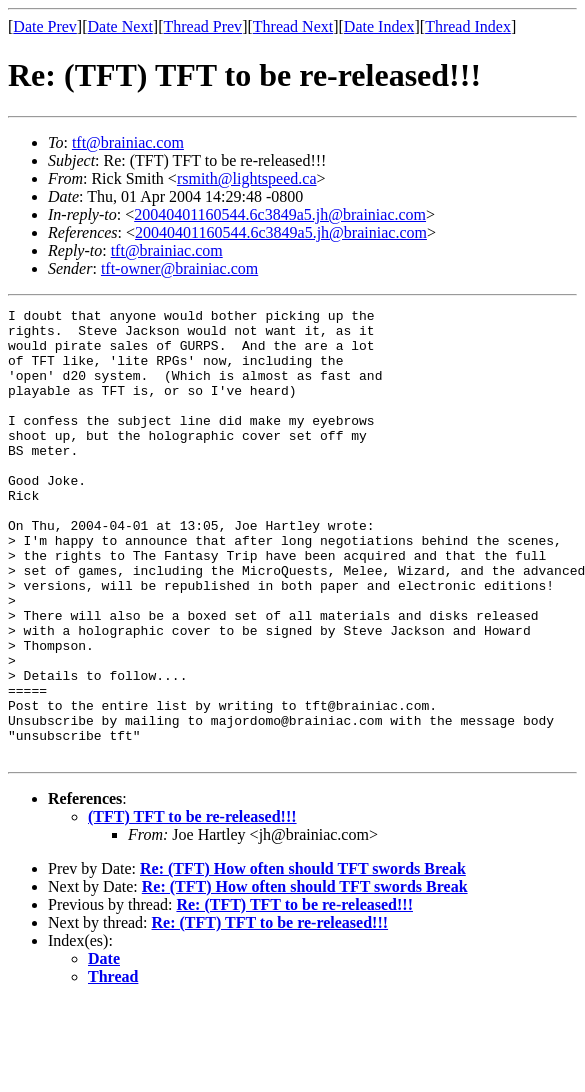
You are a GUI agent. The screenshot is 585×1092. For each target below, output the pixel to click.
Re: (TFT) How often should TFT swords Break (303, 958)
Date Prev (45, 26)
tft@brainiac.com (128, 142)
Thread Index (468, 26)
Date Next (120, 26)
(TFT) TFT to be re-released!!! (192, 906)
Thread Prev (202, 26)
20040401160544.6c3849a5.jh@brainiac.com (280, 214)
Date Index (379, 26)
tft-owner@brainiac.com (179, 268)
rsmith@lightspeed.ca (247, 178)
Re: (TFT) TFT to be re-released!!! (294, 994)
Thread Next (293, 26)
